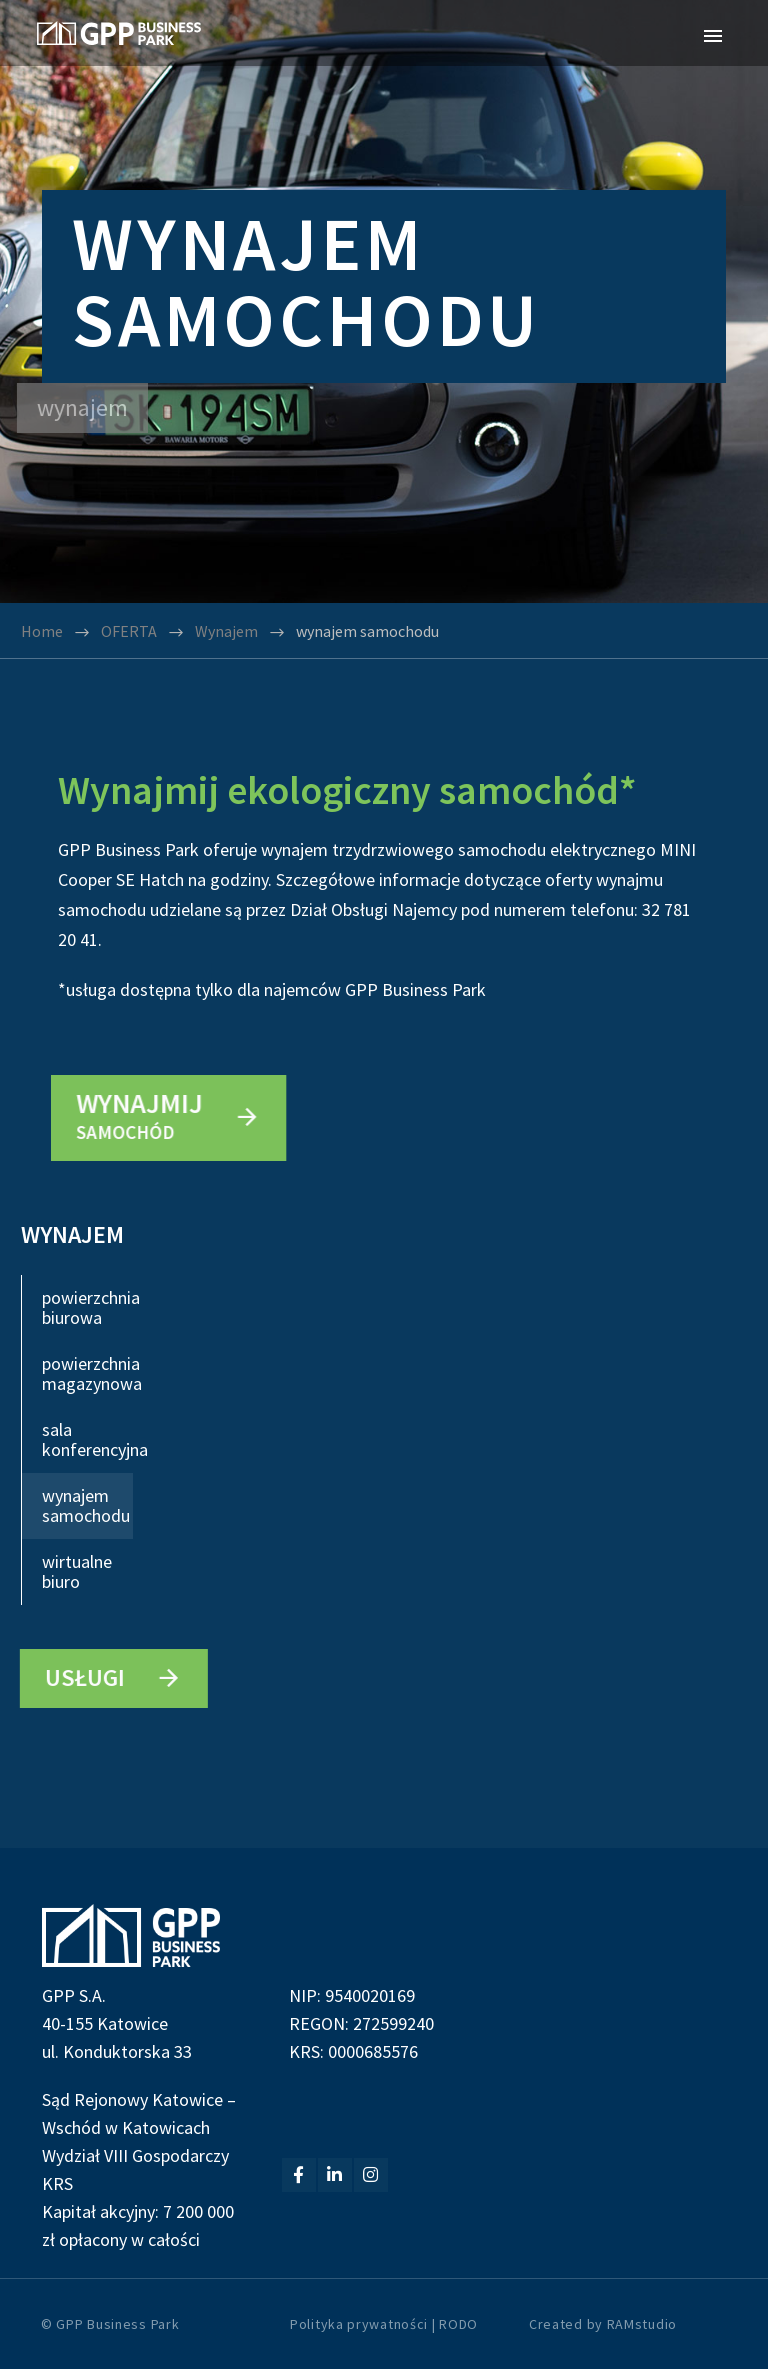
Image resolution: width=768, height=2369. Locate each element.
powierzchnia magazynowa (87, 1373)
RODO (458, 2324)
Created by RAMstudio (603, 2324)
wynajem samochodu (86, 1505)
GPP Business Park (117, 2324)
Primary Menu (713, 36)
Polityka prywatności (359, 2324)
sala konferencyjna (87, 1439)
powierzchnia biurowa (87, 1307)
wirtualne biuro (77, 1571)
